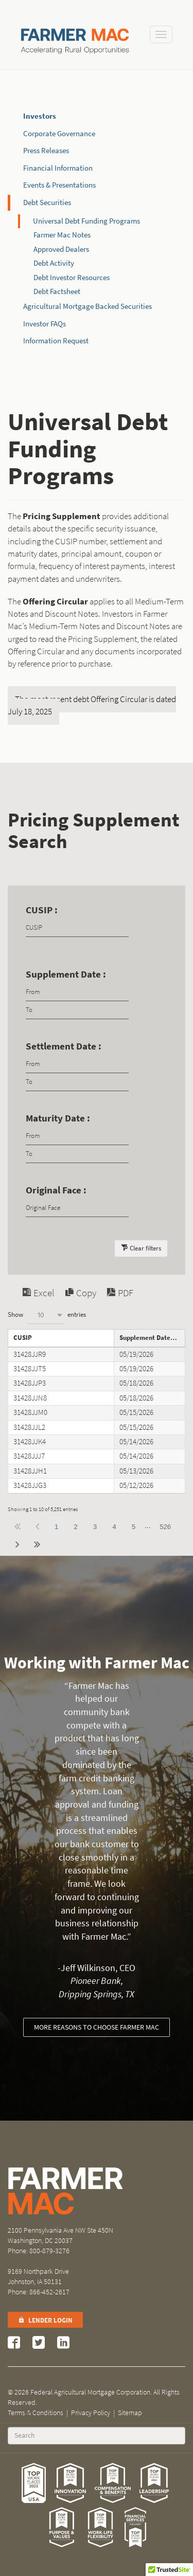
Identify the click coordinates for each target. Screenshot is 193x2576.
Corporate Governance (59, 133)
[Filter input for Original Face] (77, 1208)
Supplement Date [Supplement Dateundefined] (144, 1337)
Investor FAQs (44, 324)
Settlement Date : (63, 1046)
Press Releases (46, 150)
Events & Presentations (59, 185)
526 (165, 1527)
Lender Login (45, 2320)
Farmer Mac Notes (62, 235)
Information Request (56, 341)
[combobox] (45, 1315)
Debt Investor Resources (71, 277)
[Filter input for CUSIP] (77, 928)
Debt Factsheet (56, 291)
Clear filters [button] (145, 1248)
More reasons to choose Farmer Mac (96, 2027)
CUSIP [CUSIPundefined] (22, 1337)
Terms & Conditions (35, 2413)
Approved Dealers (61, 249)
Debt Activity (53, 263)
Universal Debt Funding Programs (86, 221)
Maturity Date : (58, 1118)
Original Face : (56, 1190)
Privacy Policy (90, 2413)
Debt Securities (47, 202)
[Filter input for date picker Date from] (77, 992)
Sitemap (130, 2413)
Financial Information (58, 168)
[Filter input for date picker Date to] (77, 1010)
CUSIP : (42, 910)
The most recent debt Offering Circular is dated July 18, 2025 (92, 705)
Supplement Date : (66, 974)
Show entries (47, 1315)
